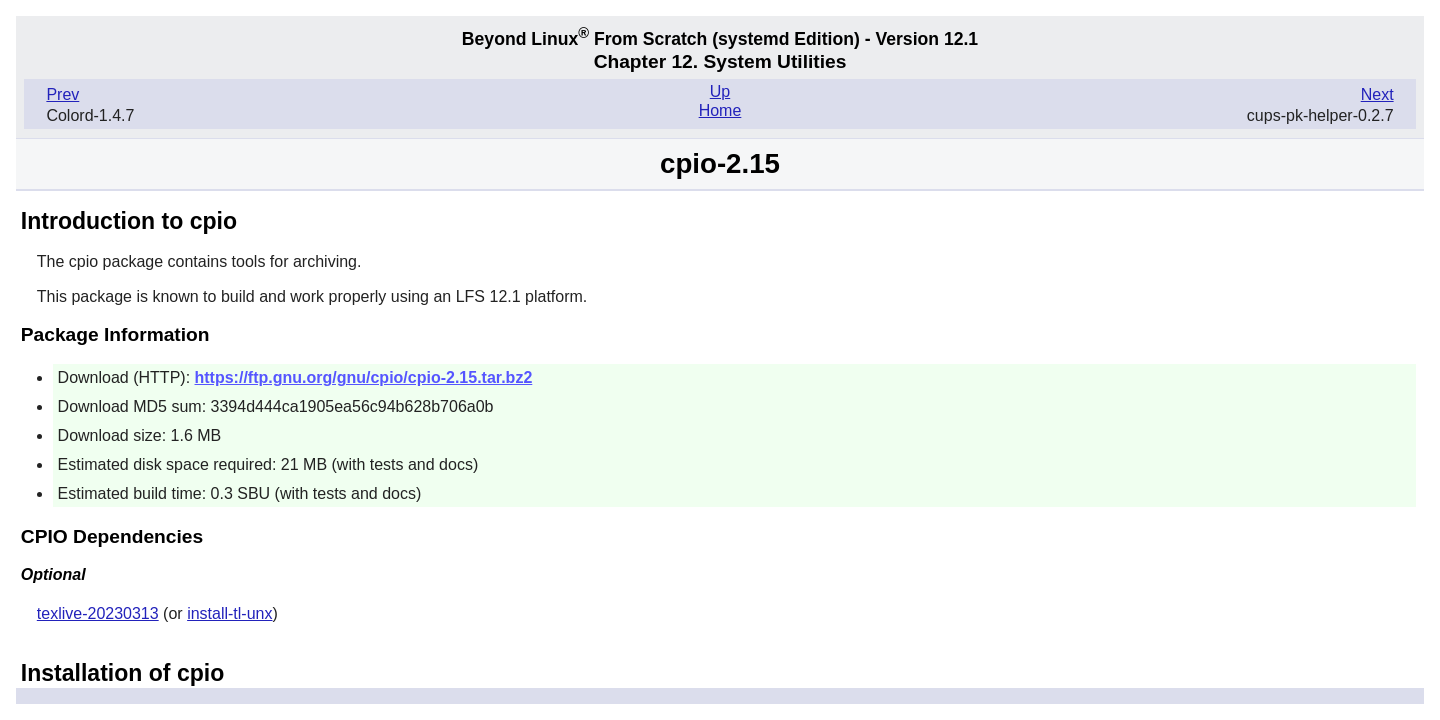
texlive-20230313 (98, 613)
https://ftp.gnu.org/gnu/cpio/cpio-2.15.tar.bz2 (364, 377)
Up (720, 91)
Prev (62, 94)
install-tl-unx (229, 613)
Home (720, 110)
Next (1377, 94)
